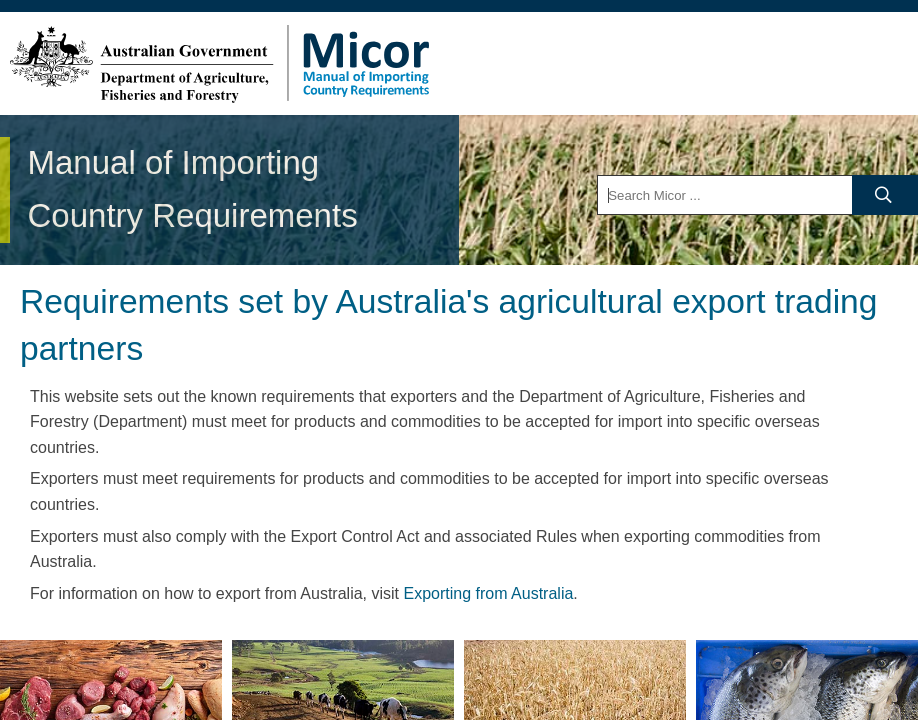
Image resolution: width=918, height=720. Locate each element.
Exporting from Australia (488, 593)
